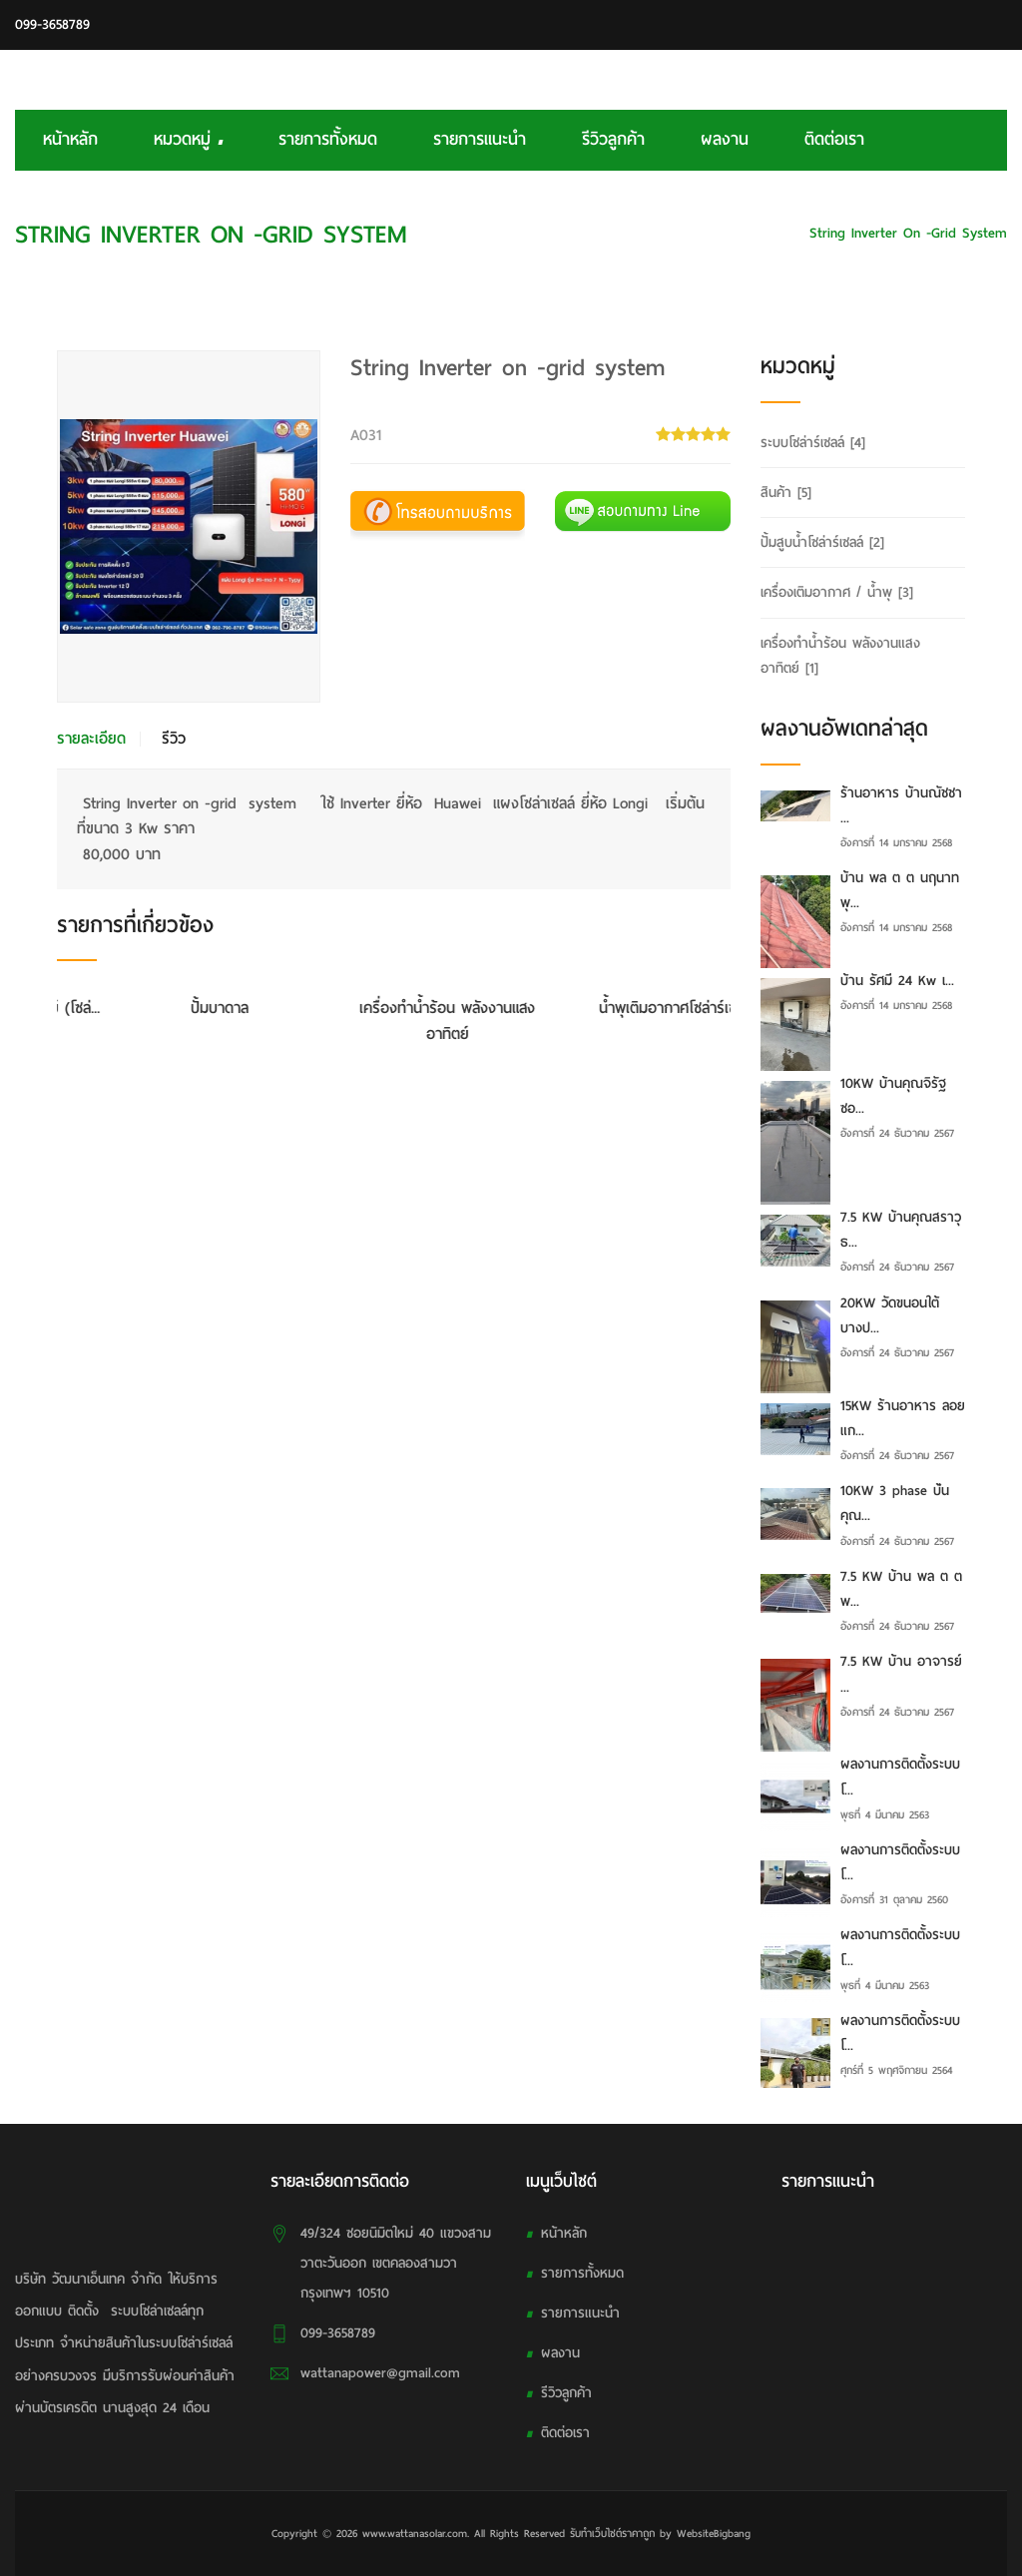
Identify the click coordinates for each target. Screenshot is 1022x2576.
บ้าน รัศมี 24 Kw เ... (897, 980)
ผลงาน (725, 139)
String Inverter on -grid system (908, 233)
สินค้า (786, 492)
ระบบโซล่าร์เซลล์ (741, 233)
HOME (656, 233)
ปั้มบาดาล (394, 1008)
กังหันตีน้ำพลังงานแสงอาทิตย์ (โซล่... (166, 1008)
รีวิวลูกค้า (613, 139)
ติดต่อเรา (834, 139)
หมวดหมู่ (188, 139)
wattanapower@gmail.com (380, 2372)
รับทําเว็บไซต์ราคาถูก (612, 2533)
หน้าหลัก (70, 139)
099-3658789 (52, 24)
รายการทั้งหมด (327, 139)
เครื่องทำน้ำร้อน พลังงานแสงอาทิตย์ (622, 1021)
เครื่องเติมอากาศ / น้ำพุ (837, 592)
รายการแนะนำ (479, 139)
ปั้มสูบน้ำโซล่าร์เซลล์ (822, 542)
